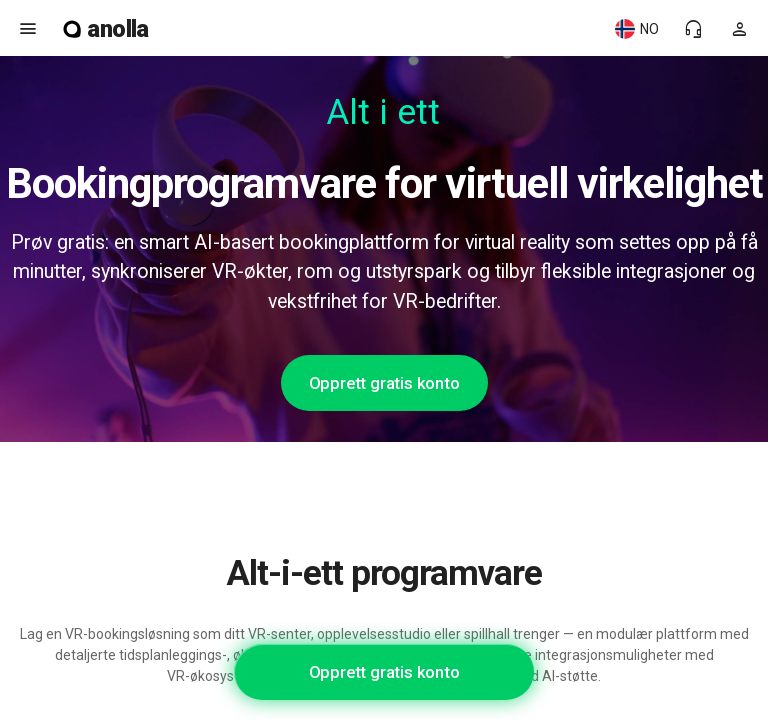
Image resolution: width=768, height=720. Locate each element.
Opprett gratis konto (384, 383)
